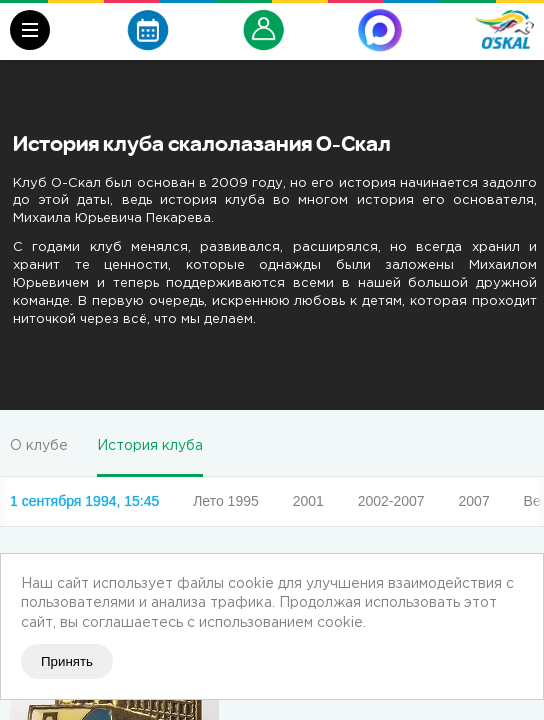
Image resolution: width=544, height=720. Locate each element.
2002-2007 (391, 501)
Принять (67, 661)
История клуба (150, 446)
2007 (474, 501)
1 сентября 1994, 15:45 (84, 501)
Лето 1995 (226, 501)
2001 (308, 501)
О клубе (39, 446)
